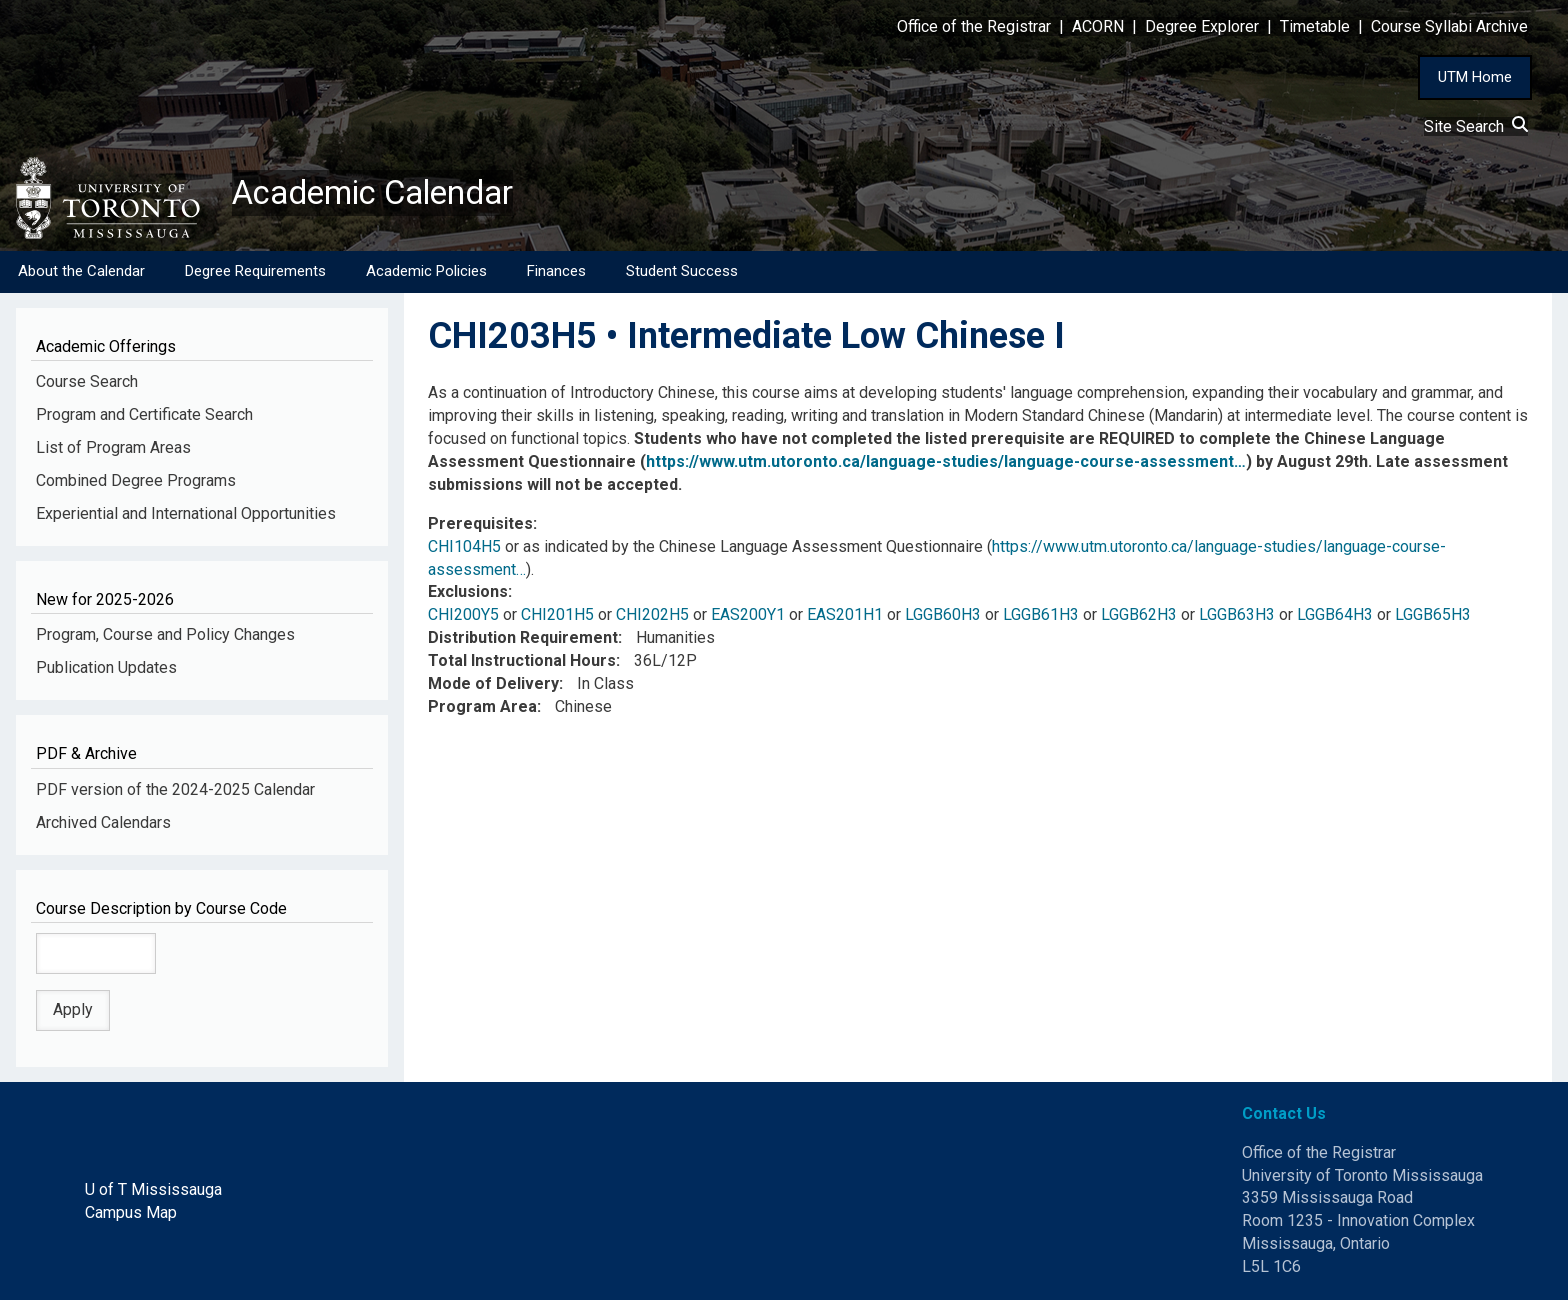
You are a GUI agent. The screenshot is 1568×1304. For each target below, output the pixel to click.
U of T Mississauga (153, 1193)
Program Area (482, 710)
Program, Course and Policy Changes (165, 638)
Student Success (682, 275)
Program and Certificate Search (144, 418)
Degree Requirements (255, 275)
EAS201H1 (845, 618)
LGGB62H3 (1139, 618)
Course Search (87, 385)
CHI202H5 (652, 618)
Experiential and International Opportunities (186, 517)
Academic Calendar (388, 195)
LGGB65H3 (1433, 618)
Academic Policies (426, 275)
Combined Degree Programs (136, 484)
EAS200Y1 (748, 618)
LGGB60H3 (943, 618)
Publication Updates (106, 671)
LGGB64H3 (1335, 618)
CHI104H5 (464, 550)
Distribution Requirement (523, 641)
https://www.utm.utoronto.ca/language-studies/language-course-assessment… (946, 465)
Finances (556, 275)
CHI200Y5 (463, 618)
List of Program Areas (113, 451)
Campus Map (131, 1216)
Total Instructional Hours (522, 664)
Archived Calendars (103, 825)
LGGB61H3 (1041, 618)
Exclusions (468, 595)
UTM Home (1475, 77)
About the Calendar (81, 275)
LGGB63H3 (1237, 618)
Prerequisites (480, 527)
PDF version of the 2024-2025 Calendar (175, 793)
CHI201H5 (557, 618)
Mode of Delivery (493, 687)
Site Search (1476, 126)
